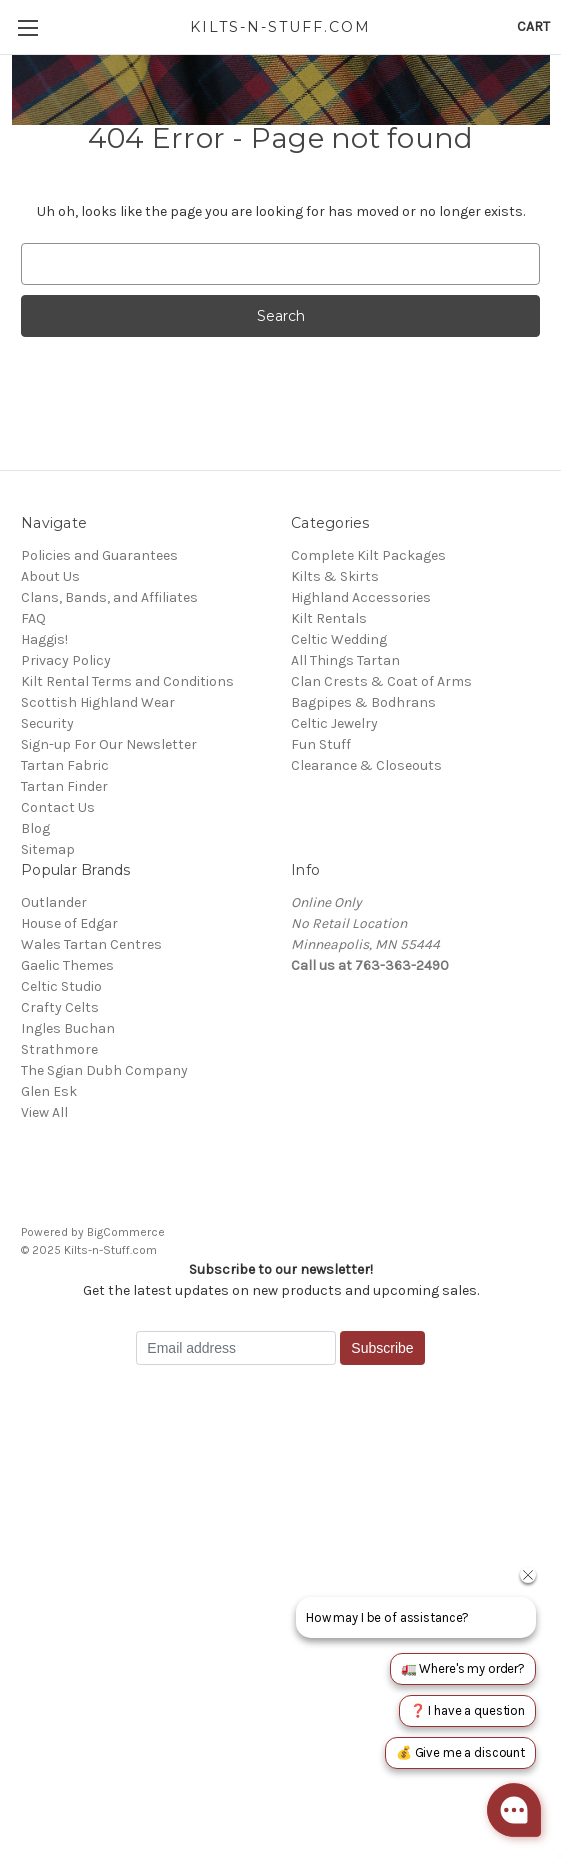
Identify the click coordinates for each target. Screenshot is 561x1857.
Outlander (54, 902)
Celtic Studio (61, 986)
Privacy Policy (66, 660)
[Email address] (236, 1348)
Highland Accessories (361, 597)
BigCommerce (126, 1232)
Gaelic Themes (67, 965)
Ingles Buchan (68, 1028)
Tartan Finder (64, 786)
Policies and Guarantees (99, 555)
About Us (50, 576)
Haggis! (44, 639)
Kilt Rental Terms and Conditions (127, 681)
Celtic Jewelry (334, 723)
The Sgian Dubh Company (104, 1070)
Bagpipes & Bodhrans (363, 702)
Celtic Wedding (339, 639)
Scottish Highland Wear (98, 702)
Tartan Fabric (65, 765)
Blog (35, 828)
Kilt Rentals (329, 618)
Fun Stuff (321, 744)
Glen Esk (49, 1091)
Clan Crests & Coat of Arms (381, 681)
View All (44, 1112)
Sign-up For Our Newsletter (109, 744)
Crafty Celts (60, 1007)
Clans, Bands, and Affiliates (109, 597)
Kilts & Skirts (335, 576)
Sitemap (48, 849)
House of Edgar (69, 923)
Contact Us (58, 807)
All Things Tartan (345, 660)
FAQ (33, 618)
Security (47, 723)
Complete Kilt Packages (368, 555)
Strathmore (59, 1049)
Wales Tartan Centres (91, 944)
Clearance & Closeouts (366, 765)
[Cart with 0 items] (533, 26)
